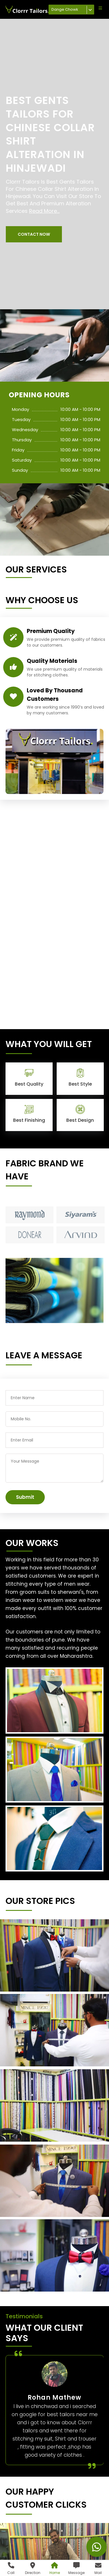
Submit (25, 1497)
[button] (34, 234)
